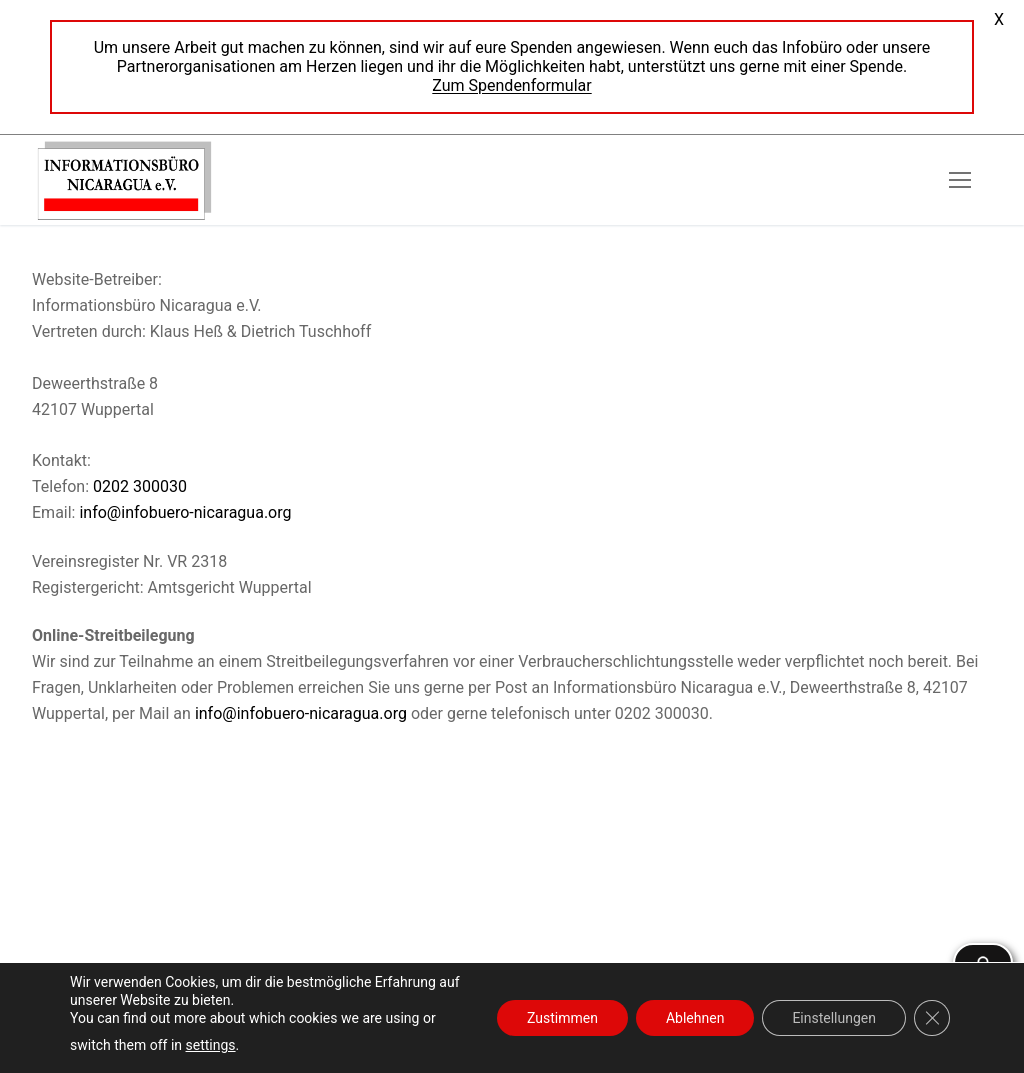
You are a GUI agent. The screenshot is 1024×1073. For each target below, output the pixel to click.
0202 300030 (140, 486)
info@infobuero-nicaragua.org (185, 512)
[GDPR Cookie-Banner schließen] (932, 1018)
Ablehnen (695, 1018)
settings (211, 1045)
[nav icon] (960, 180)
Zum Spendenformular (511, 85)
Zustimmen (562, 1018)
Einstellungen (834, 1018)
